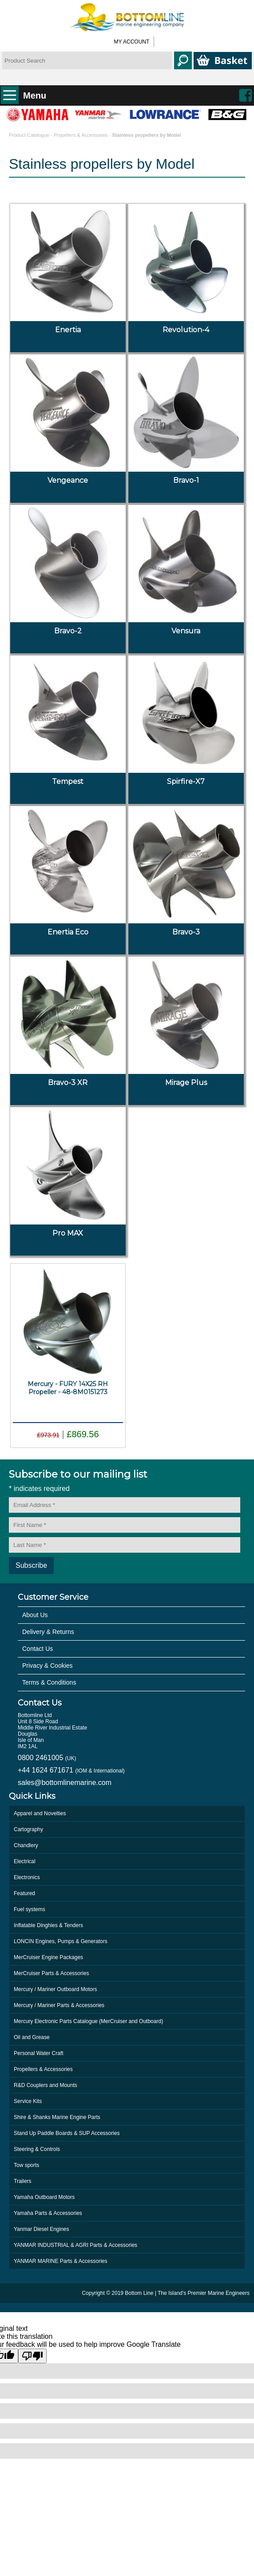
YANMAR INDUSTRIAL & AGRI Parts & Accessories (75, 2245)
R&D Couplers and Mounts (45, 2085)
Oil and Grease (32, 2037)
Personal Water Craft (39, 2053)
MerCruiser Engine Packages (48, 1957)
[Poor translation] (32, 2356)
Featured (24, 1893)
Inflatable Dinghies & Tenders (48, 1925)
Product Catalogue (30, 135)
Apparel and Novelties (40, 1813)
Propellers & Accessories (81, 135)
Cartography (28, 1829)
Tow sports (26, 2165)
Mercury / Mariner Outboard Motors (55, 1989)
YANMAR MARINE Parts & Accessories (60, 2261)
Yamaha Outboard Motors (44, 2197)
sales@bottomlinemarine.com (64, 1782)
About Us (35, 1614)
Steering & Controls (37, 2149)
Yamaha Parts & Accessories (48, 2213)
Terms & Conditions (49, 1682)
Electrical (25, 1861)
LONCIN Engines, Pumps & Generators (60, 1941)
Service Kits (28, 2101)
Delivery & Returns (48, 1631)
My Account (132, 42)
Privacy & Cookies (47, 1665)
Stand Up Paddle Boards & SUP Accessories (67, 2133)
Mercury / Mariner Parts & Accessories (59, 2005)
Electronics (27, 1877)
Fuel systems (29, 1909)
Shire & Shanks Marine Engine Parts (57, 2117)
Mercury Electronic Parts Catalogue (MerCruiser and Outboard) (88, 2021)
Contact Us (37, 1648)
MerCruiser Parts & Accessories (51, 1973)
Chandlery (26, 1845)
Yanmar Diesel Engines (41, 2229)
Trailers (23, 2181)
